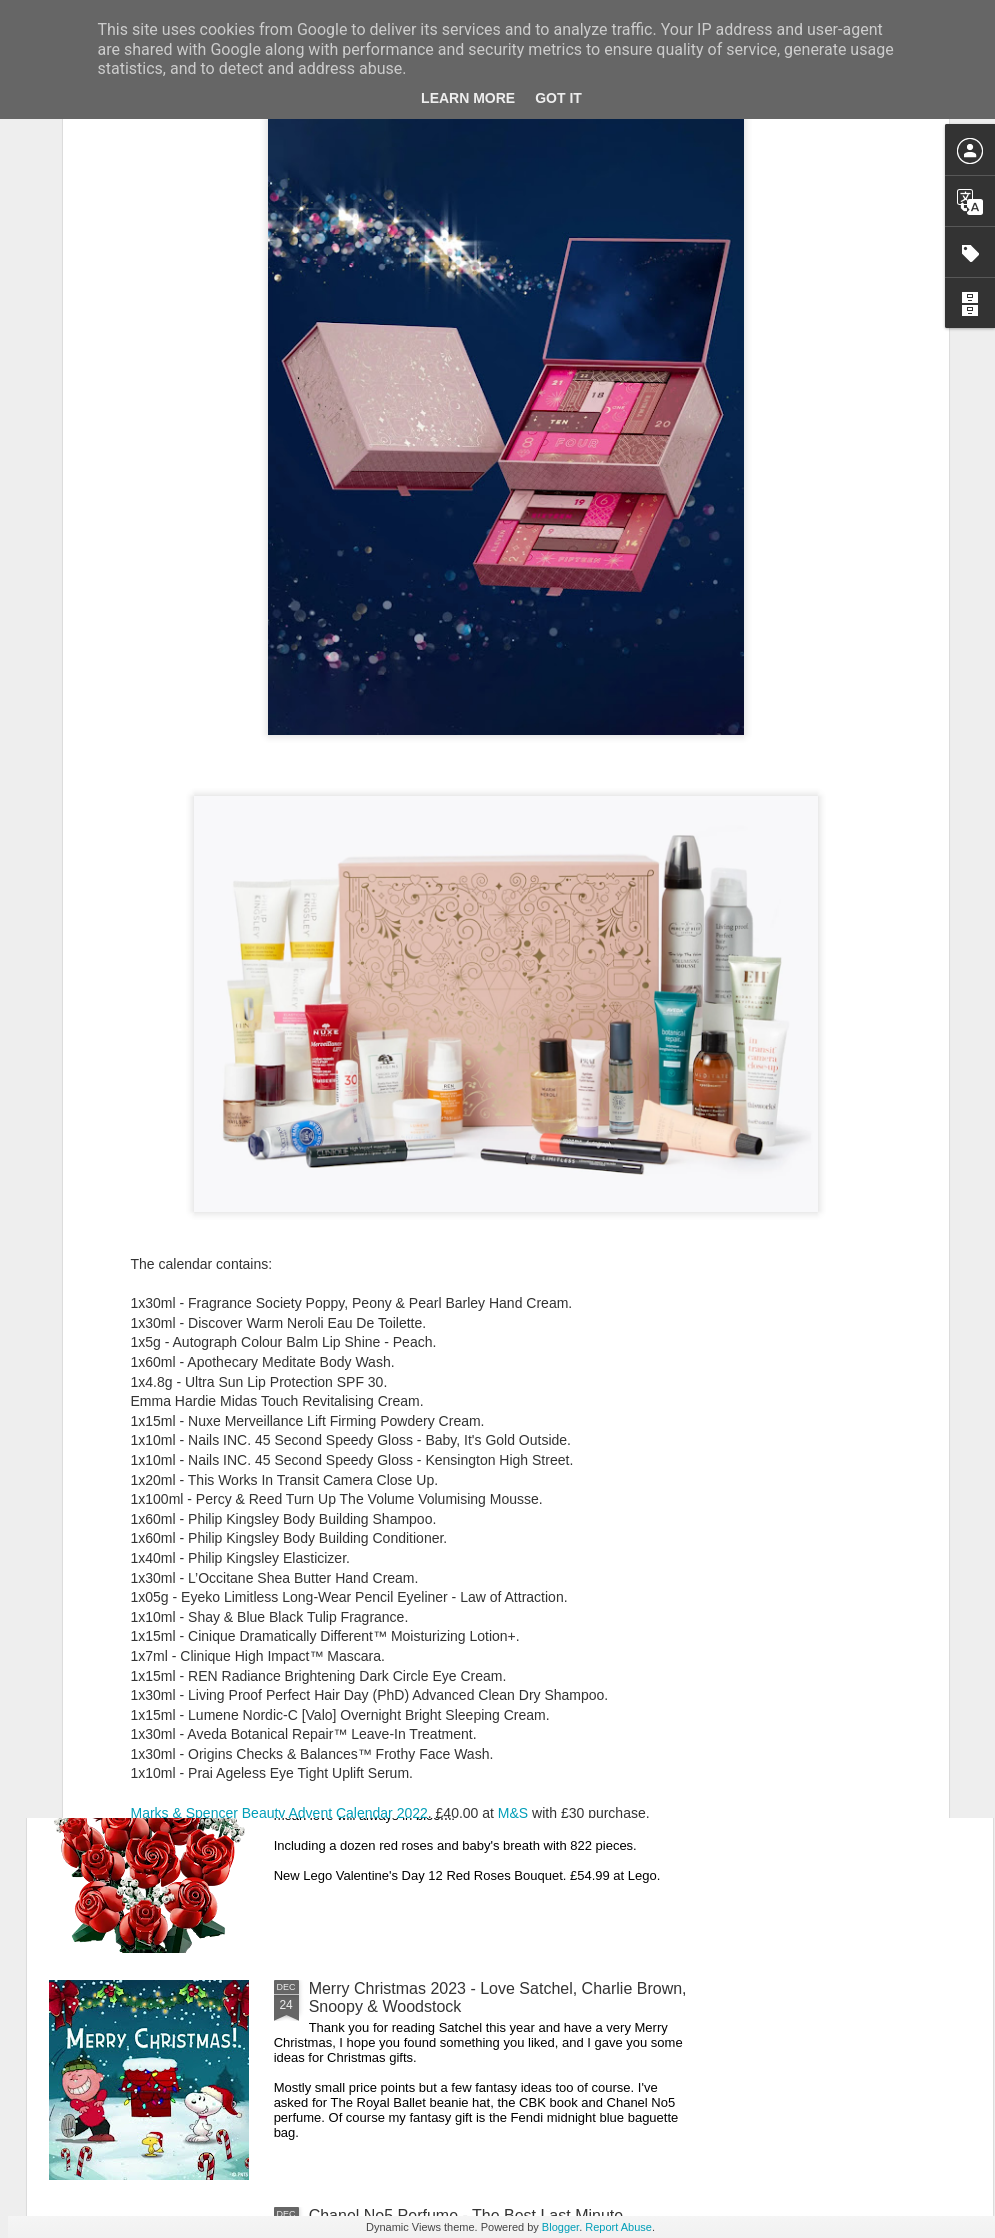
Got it (558, 98)
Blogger (560, 2227)
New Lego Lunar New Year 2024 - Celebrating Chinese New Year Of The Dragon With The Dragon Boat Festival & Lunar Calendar (492, 1325)
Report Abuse (618, 2227)
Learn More (468, 98)
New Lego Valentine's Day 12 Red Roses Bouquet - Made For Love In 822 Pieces (492, 1770)
